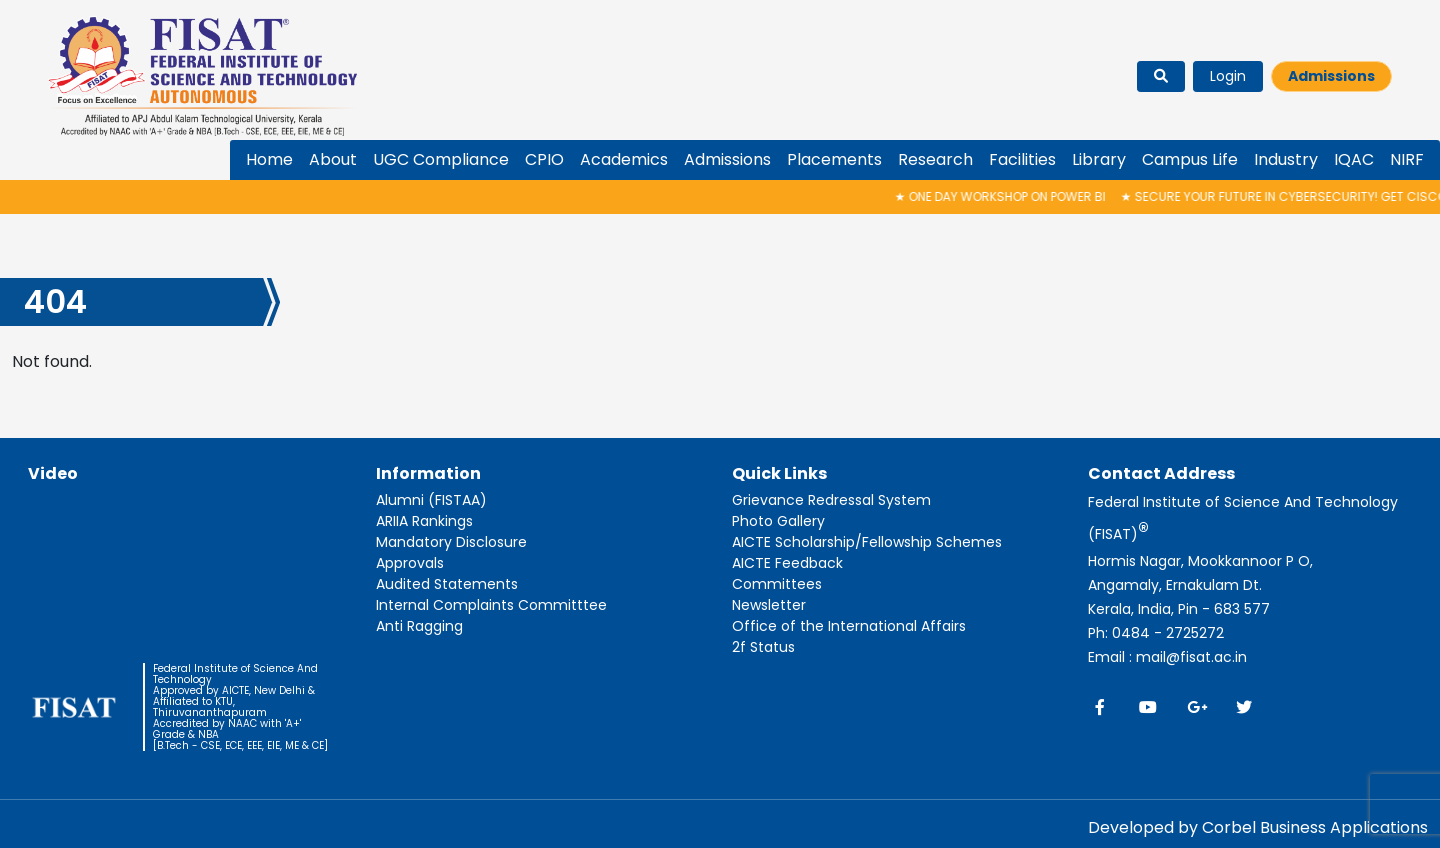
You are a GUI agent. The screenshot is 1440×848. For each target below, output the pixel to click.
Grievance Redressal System (831, 500)
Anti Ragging (419, 626)
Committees (777, 584)
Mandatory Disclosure (451, 542)
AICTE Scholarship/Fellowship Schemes (867, 542)
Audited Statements (447, 584)
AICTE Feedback (787, 563)
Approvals (410, 563)
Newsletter (769, 605)
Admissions (1331, 76)
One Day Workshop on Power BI (1006, 196)
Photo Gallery (778, 521)
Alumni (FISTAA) (431, 500)
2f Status (763, 647)
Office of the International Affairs (849, 626)
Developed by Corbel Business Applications (1258, 827)
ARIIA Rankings (424, 521)
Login (1228, 76)
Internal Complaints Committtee (491, 605)
